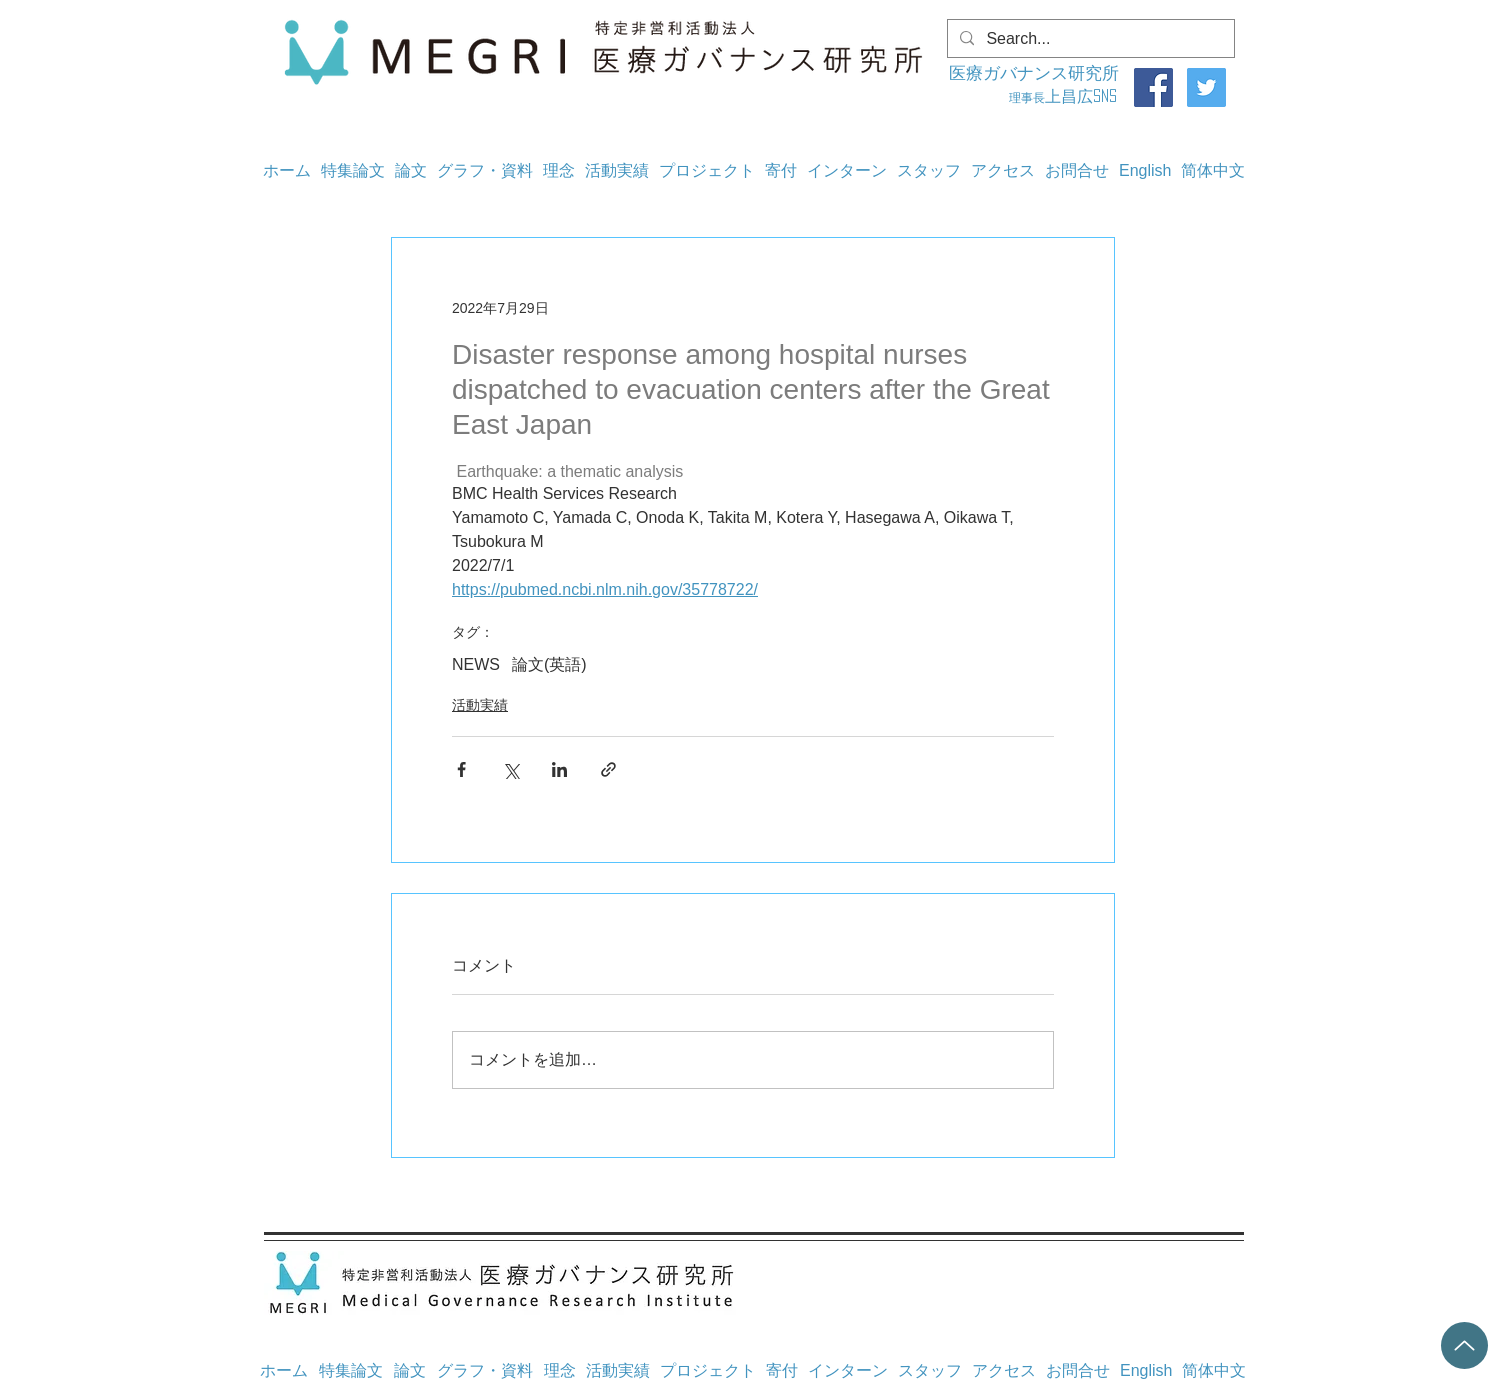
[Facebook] (1153, 87)
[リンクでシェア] (608, 769)
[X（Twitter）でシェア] (510, 769)
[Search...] (1089, 39)
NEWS (476, 664)
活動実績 (480, 705)
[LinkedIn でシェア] (559, 769)
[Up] (1464, 1345)
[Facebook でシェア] (461, 769)
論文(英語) (549, 664)
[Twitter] (1206, 87)
